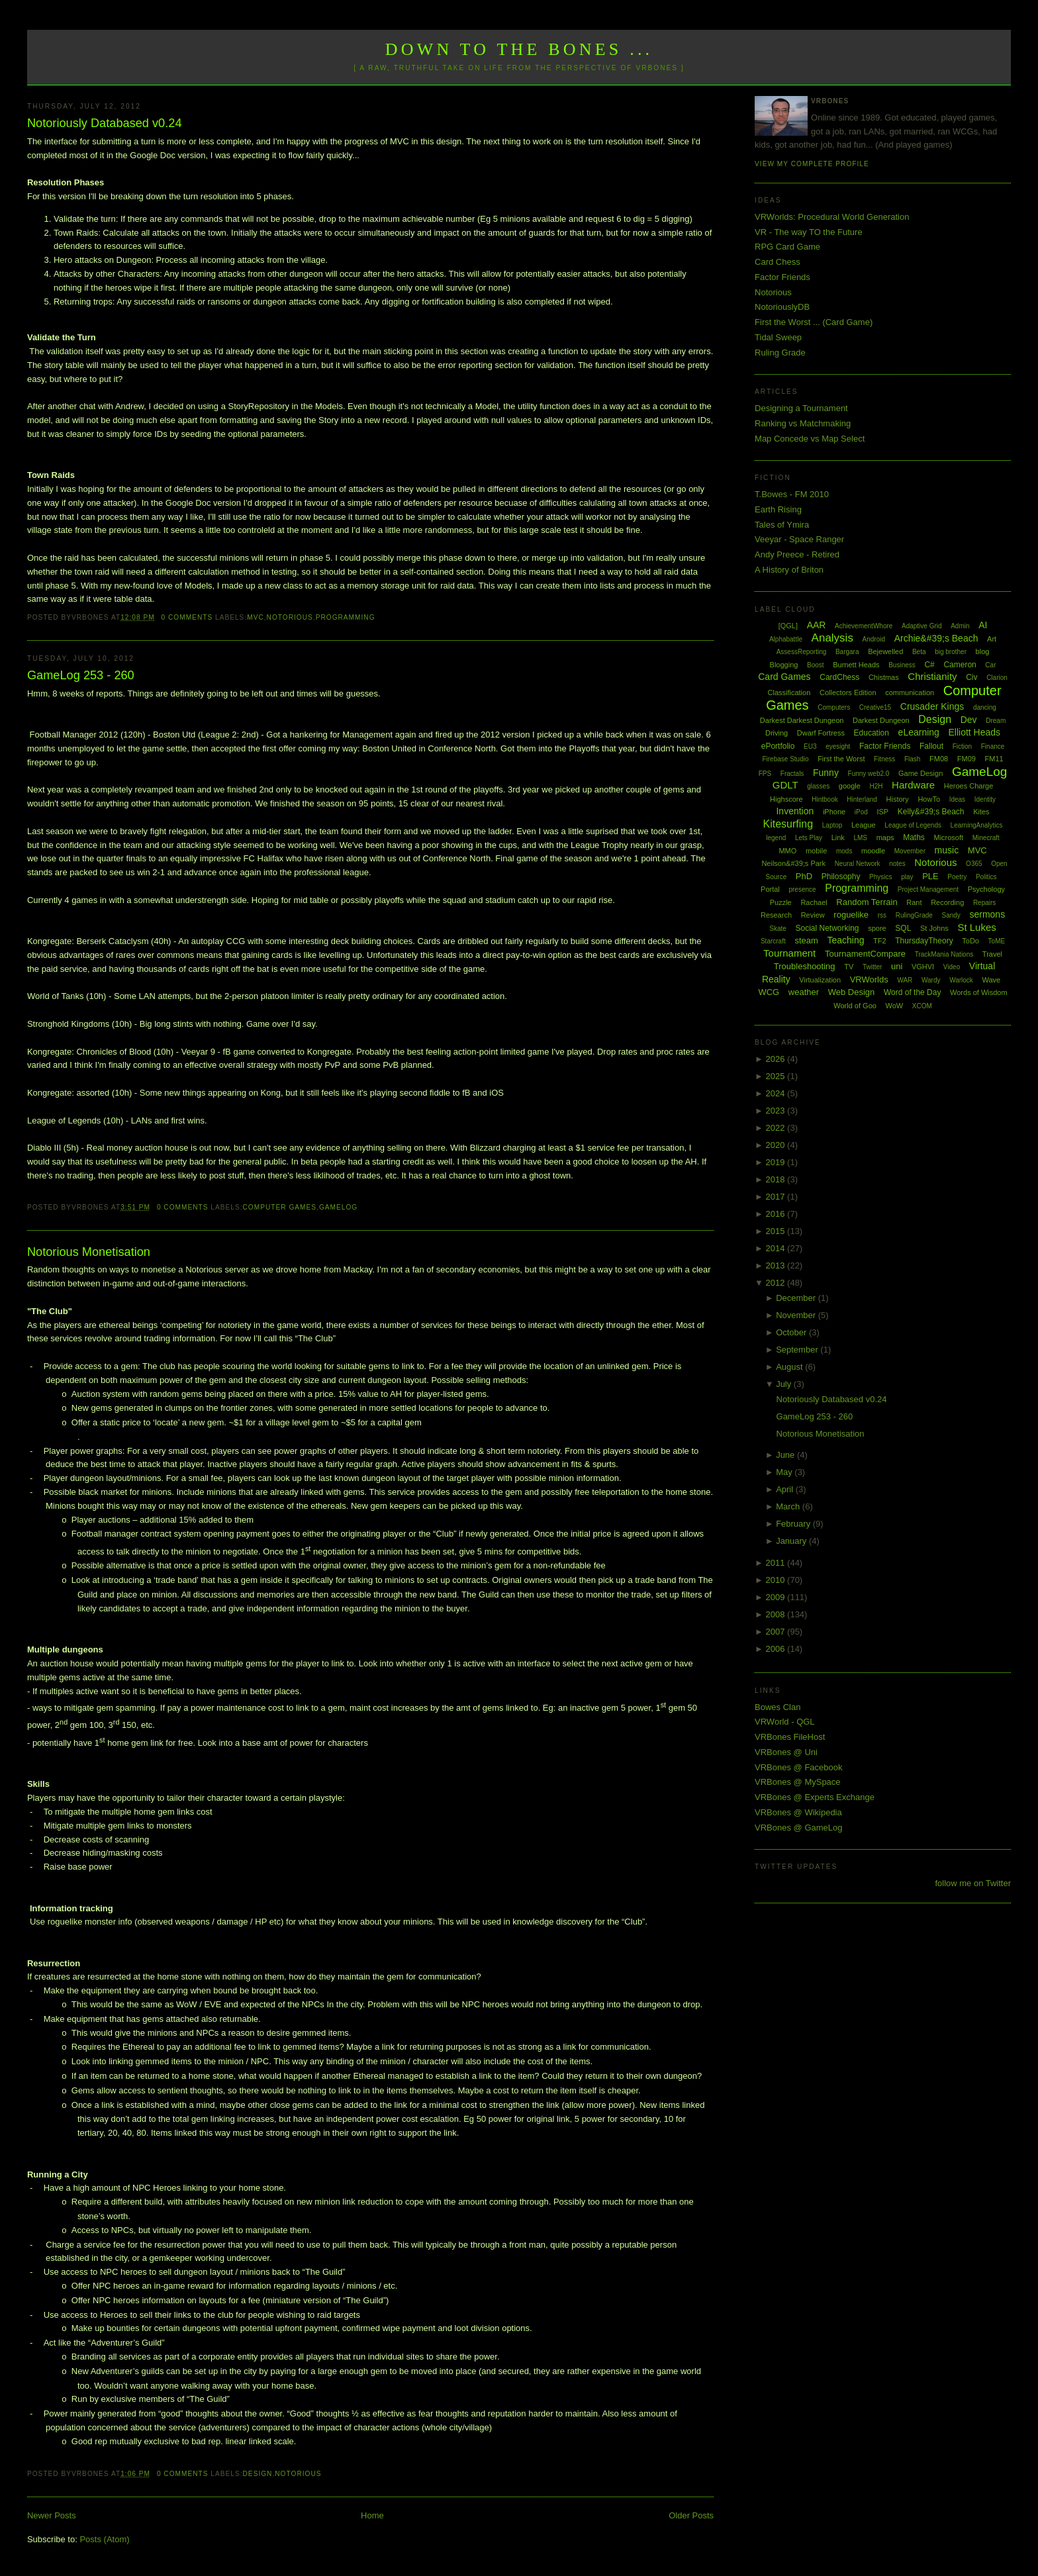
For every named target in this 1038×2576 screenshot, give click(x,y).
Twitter (872, 967)
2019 (777, 1162)
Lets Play (808, 837)
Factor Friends (782, 277)
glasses (818, 786)
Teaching (845, 940)
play (907, 877)
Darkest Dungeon (881, 720)
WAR (904, 980)
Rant (913, 902)
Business (902, 665)
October (792, 1332)
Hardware (913, 784)
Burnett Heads (856, 665)
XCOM (922, 1006)
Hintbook (824, 799)
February (794, 1524)
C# (929, 664)
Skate (777, 928)
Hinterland (862, 799)
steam (806, 940)
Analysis (832, 638)
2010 (777, 1580)
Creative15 (875, 707)
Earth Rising (778, 509)
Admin (960, 626)
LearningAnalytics (977, 825)
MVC (255, 617)
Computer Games (280, 1207)
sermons (987, 914)
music (947, 850)
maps (885, 837)
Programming (345, 617)
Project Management (928, 889)
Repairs (984, 902)
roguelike (851, 915)
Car (990, 665)
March (789, 1506)
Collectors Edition (848, 692)
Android (874, 639)
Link (838, 837)
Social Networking (827, 928)
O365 (974, 863)
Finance (993, 746)
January (792, 1541)
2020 (777, 1145)
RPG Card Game (787, 247)
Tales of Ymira (782, 525)
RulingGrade (914, 915)
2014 (777, 1248)
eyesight (838, 746)
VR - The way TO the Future (809, 232)
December (797, 1298)
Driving (776, 733)
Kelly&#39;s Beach (931, 811)
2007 (777, 1632)
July (785, 1384)
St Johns (934, 928)
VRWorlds (869, 979)
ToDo (970, 941)
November (797, 1315)
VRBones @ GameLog (798, 1828)
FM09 (966, 759)
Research (776, 915)
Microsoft (948, 837)
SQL (903, 928)
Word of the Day (912, 992)
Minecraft (986, 837)
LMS (860, 837)
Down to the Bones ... (519, 49)
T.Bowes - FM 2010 (792, 494)
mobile (816, 851)
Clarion (997, 677)
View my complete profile (812, 163)
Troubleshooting (804, 966)
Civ (971, 677)
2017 (777, 1197)
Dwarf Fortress (821, 733)
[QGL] (788, 626)
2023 (777, 1111)
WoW (895, 1006)
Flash (912, 759)
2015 (777, 1231)
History (897, 799)
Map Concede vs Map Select (810, 439)
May (785, 1472)
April (786, 1489)
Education (871, 733)
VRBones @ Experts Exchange (814, 1797)
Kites (981, 812)
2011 (777, 1563)
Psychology (986, 889)
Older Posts (691, 2515)
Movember (909, 851)
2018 (777, 1179)
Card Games (784, 676)
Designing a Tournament (801, 408)
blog (983, 651)
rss (882, 915)
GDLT (785, 784)
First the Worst (841, 759)
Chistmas (884, 677)
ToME (997, 941)
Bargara (847, 651)
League (863, 825)
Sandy (950, 915)
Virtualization (820, 980)
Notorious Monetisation (88, 1252)
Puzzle (781, 902)
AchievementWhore (863, 626)
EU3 (810, 746)
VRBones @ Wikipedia (798, 1812)
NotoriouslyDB (782, 307)
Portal (770, 889)
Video (951, 967)
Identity (985, 799)
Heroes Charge (969, 786)
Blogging (784, 665)
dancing (984, 707)
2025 (777, 1076)
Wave (991, 980)
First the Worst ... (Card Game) (814, 322)
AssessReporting (802, 651)
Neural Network (857, 863)
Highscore (786, 799)
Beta (919, 651)
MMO (787, 851)
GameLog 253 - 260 (80, 675)
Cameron (959, 664)
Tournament (789, 953)
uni (896, 966)
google (850, 786)
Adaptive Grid (922, 626)
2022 (777, 1128)
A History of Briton (789, 570)
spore (877, 928)
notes (897, 863)
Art (991, 639)
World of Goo (854, 1006)
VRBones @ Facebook (798, 1767)
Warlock (961, 980)
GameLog (338, 1207)
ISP (882, 812)
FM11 (994, 759)
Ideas (957, 799)
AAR (816, 625)
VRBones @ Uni (786, 1752)
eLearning (918, 732)
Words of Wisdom (979, 992)
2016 (777, 1214)
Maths (914, 837)
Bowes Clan (777, 1707)
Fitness (884, 759)
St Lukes (976, 927)
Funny (826, 772)
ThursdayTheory (924, 940)
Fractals (792, 773)
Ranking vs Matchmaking (803, 423)
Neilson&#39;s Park (793, 863)
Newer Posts (51, 2515)
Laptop (832, 825)
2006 (777, 1649)
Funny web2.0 (869, 773)
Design (258, 2473)
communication (909, 692)
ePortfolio (778, 746)
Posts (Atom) (104, 2539)
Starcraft (773, 941)
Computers (834, 707)
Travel (992, 954)
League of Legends (912, 825)
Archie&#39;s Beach (936, 638)
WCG (768, 992)
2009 (777, 1597)
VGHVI (923, 967)
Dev (969, 719)
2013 (777, 1265)
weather (803, 992)
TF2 (879, 941)
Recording (947, 902)
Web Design (851, 992)
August (790, 1367)
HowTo (929, 799)
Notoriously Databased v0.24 (104, 123)
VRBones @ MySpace (798, 1782)
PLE (930, 876)
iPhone (834, 812)
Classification (789, 692)
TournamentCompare (865, 954)
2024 (777, 1093)
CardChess (839, 677)
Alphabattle (785, 639)
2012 (777, 1283)
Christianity (932, 676)
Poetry (957, 877)
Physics (880, 877)
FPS (765, 773)
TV (848, 967)
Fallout (931, 746)
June (786, 1455)
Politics (986, 877)
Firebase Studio (785, 759)
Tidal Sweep (778, 337)
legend (776, 837)
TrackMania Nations (944, 954)
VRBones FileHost (790, 1737)
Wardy (931, 980)
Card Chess (777, 262)
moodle (873, 851)
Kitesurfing (788, 824)
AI (982, 625)
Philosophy (841, 876)
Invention (795, 811)
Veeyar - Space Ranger (799, 539)
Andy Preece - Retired (797, 554)
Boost (815, 665)
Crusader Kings (932, 706)
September (798, 1350)
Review (813, 915)
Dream (996, 720)
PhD (804, 876)
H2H (875, 786)
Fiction (962, 746)
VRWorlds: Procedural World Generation (832, 217)
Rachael (813, 902)
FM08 (938, 759)
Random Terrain (866, 902)
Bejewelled (885, 651)
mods (844, 851)
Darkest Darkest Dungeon (802, 720)
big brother (951, 651)
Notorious (290, 617)
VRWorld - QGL (785, 1722)
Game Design (920, 773)
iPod (861, 812)
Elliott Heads (975, 732)
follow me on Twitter (973, 1883)
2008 (777, 1614)
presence (802, 889)
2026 (777, 1059)
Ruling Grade (780, 353)
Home (372, 2515)
